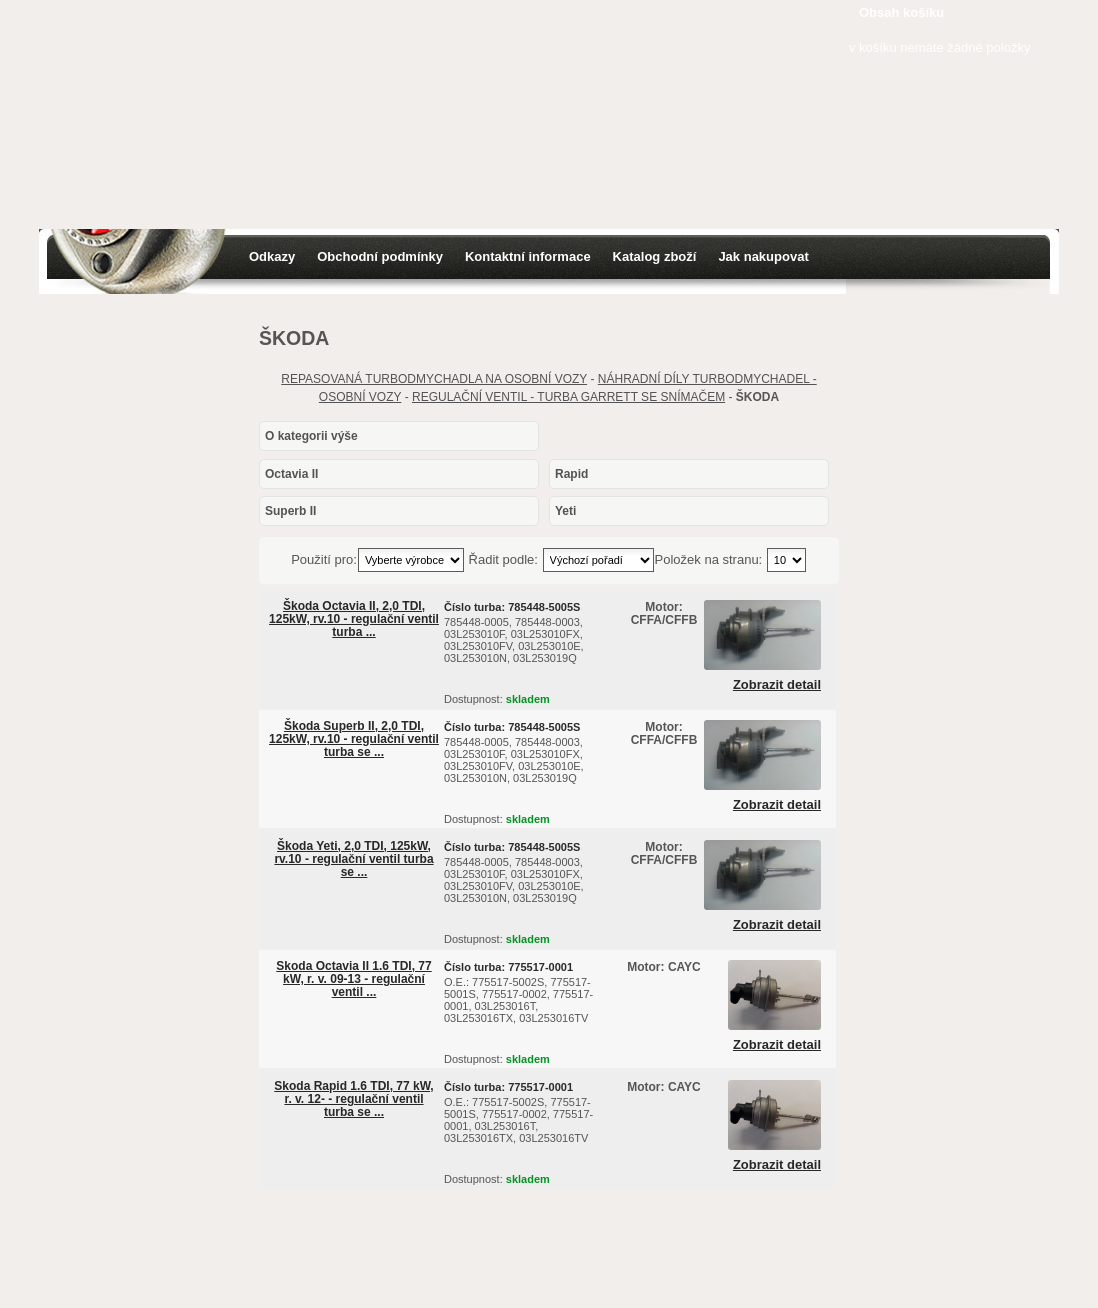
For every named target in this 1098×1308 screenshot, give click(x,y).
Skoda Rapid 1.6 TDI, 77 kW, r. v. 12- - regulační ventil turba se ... (353, 1099)
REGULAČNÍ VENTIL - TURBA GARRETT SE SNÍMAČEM (568, 397)
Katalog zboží (655, 256)
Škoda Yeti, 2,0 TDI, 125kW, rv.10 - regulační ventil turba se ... (353, 859)
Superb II (290, 511)
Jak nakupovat (763, 256)
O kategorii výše (311, 436)
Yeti (565, 511)
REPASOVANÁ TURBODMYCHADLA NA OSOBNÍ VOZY (434, 379)
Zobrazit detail (777, 685)
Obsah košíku (901, 12)
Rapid (571, 474)
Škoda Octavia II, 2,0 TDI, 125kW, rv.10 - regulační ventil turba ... (354, 619)
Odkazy (272, 256)
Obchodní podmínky (380, 256)
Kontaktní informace (528, 256)
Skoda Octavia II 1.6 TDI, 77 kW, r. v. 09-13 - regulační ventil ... (353, 979)
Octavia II (291, 474)
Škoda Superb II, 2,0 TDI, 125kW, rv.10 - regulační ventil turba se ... (354, 739)
